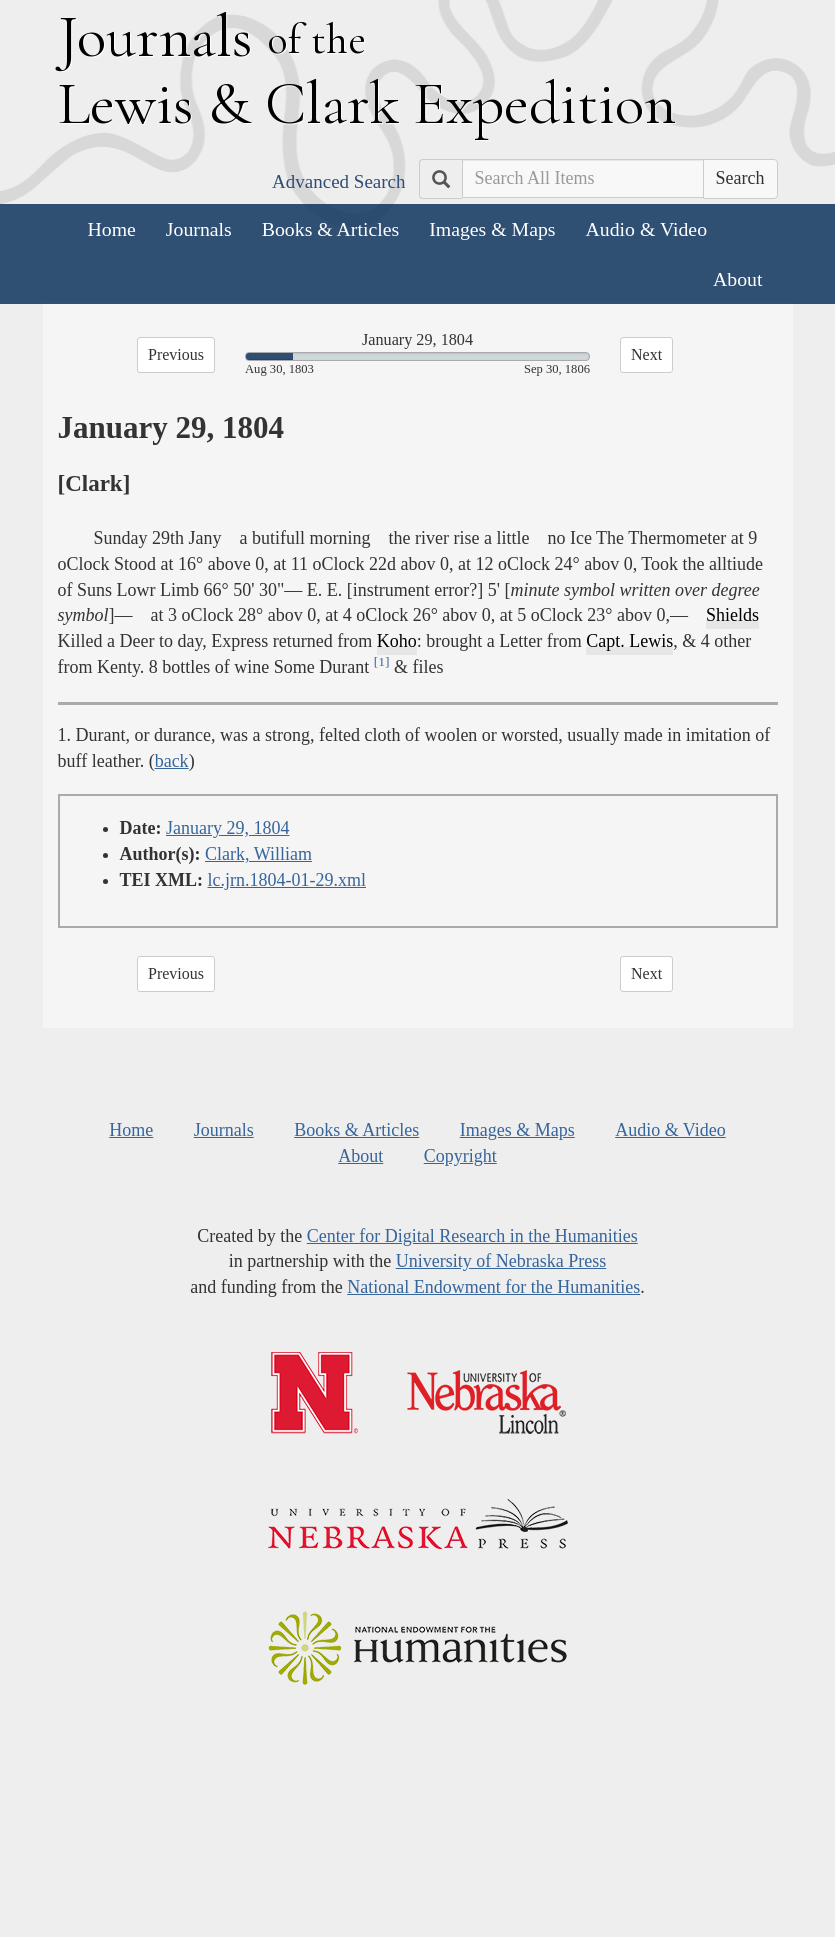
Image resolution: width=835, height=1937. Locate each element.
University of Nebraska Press (501, 1261)
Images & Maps (492, 229)
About (737, 279)
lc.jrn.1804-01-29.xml (287, 880)
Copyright (460, 1156)
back (172, 761)
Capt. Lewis (629, 641)
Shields (732, 615)
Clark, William (258, 854)
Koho (397, 641)
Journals (199, 229)
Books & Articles (330, 229)
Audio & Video (647, 229)
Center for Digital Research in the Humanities (472, 1236)
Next (646, 354)
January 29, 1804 (227, 828)
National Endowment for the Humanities (493, 1287)
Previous (176, 354)
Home (112, 229)
